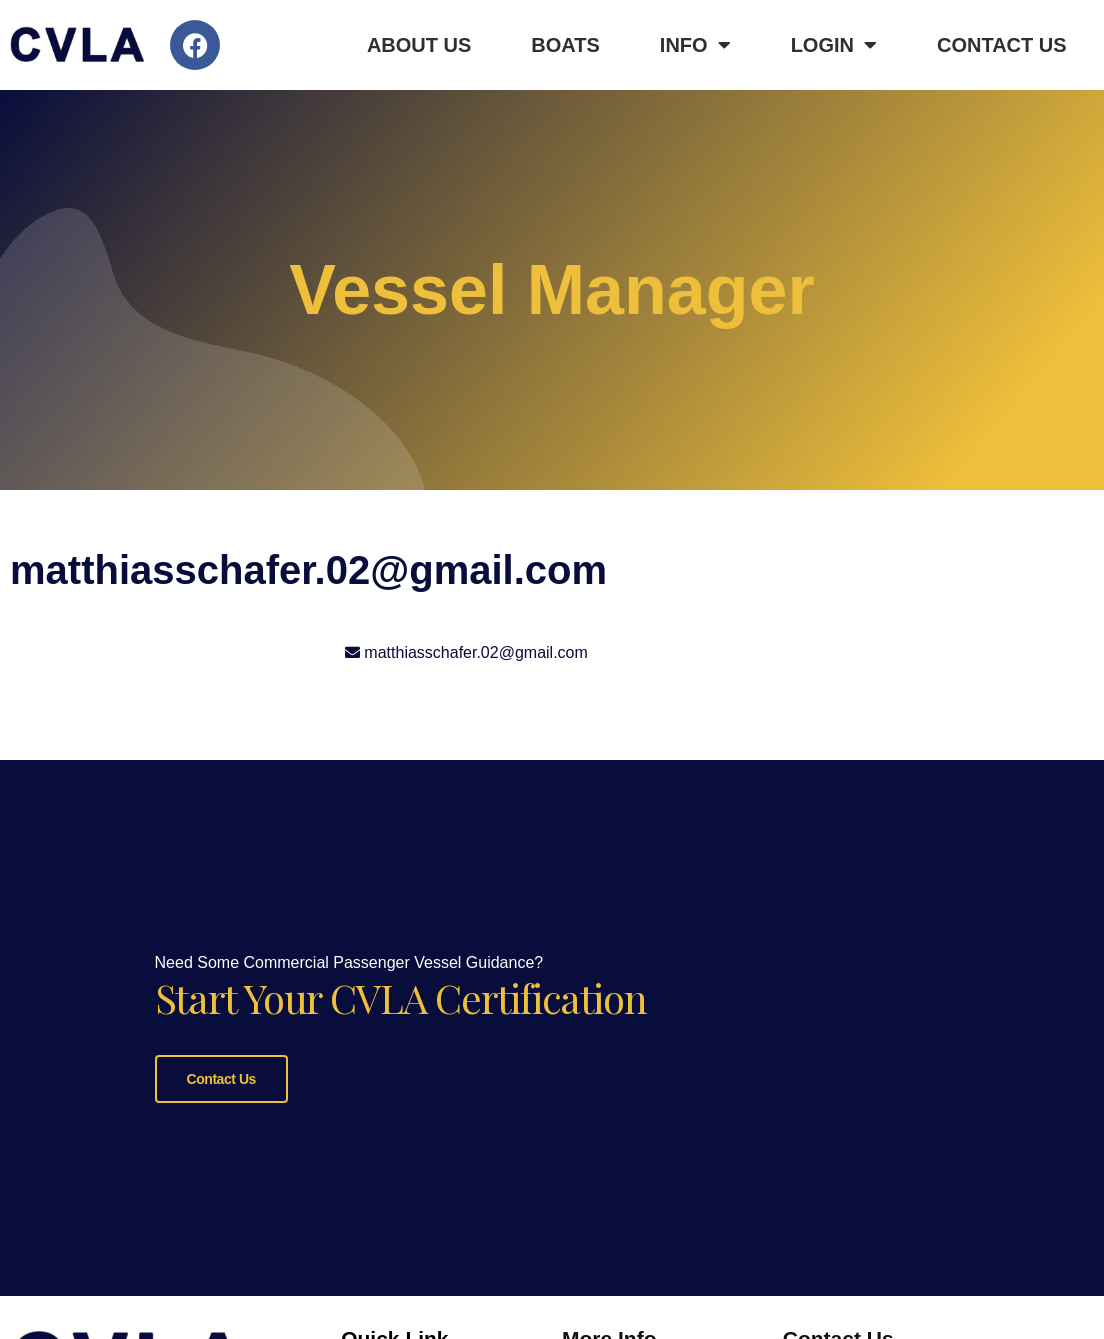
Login (834, 45)
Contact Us (1002, 45)
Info (695, 45)
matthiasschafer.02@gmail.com (475, 652)
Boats (565, 45)
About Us (419, 45)
